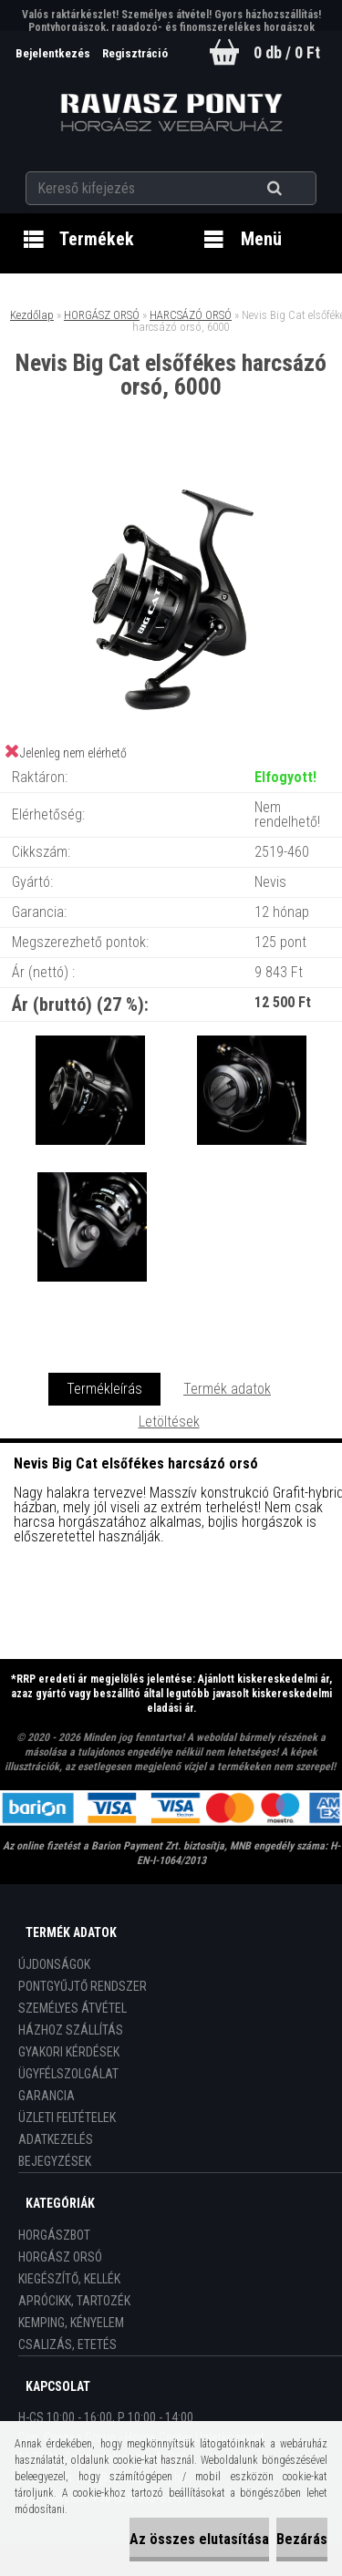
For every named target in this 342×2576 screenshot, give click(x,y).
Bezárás (301, 2539)
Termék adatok (227, 1388)
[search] (297, 188)
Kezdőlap (32, 315)
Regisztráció (135, 53)
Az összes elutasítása (199, 2539)
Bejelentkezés (54, 53)
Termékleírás (104, 1388)
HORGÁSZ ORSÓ (102, 315)
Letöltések (169, 1421)
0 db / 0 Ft (287, 52)
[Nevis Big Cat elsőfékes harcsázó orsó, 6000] (171, 474)
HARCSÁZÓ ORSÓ (191, 315)
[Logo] (171, 113)
